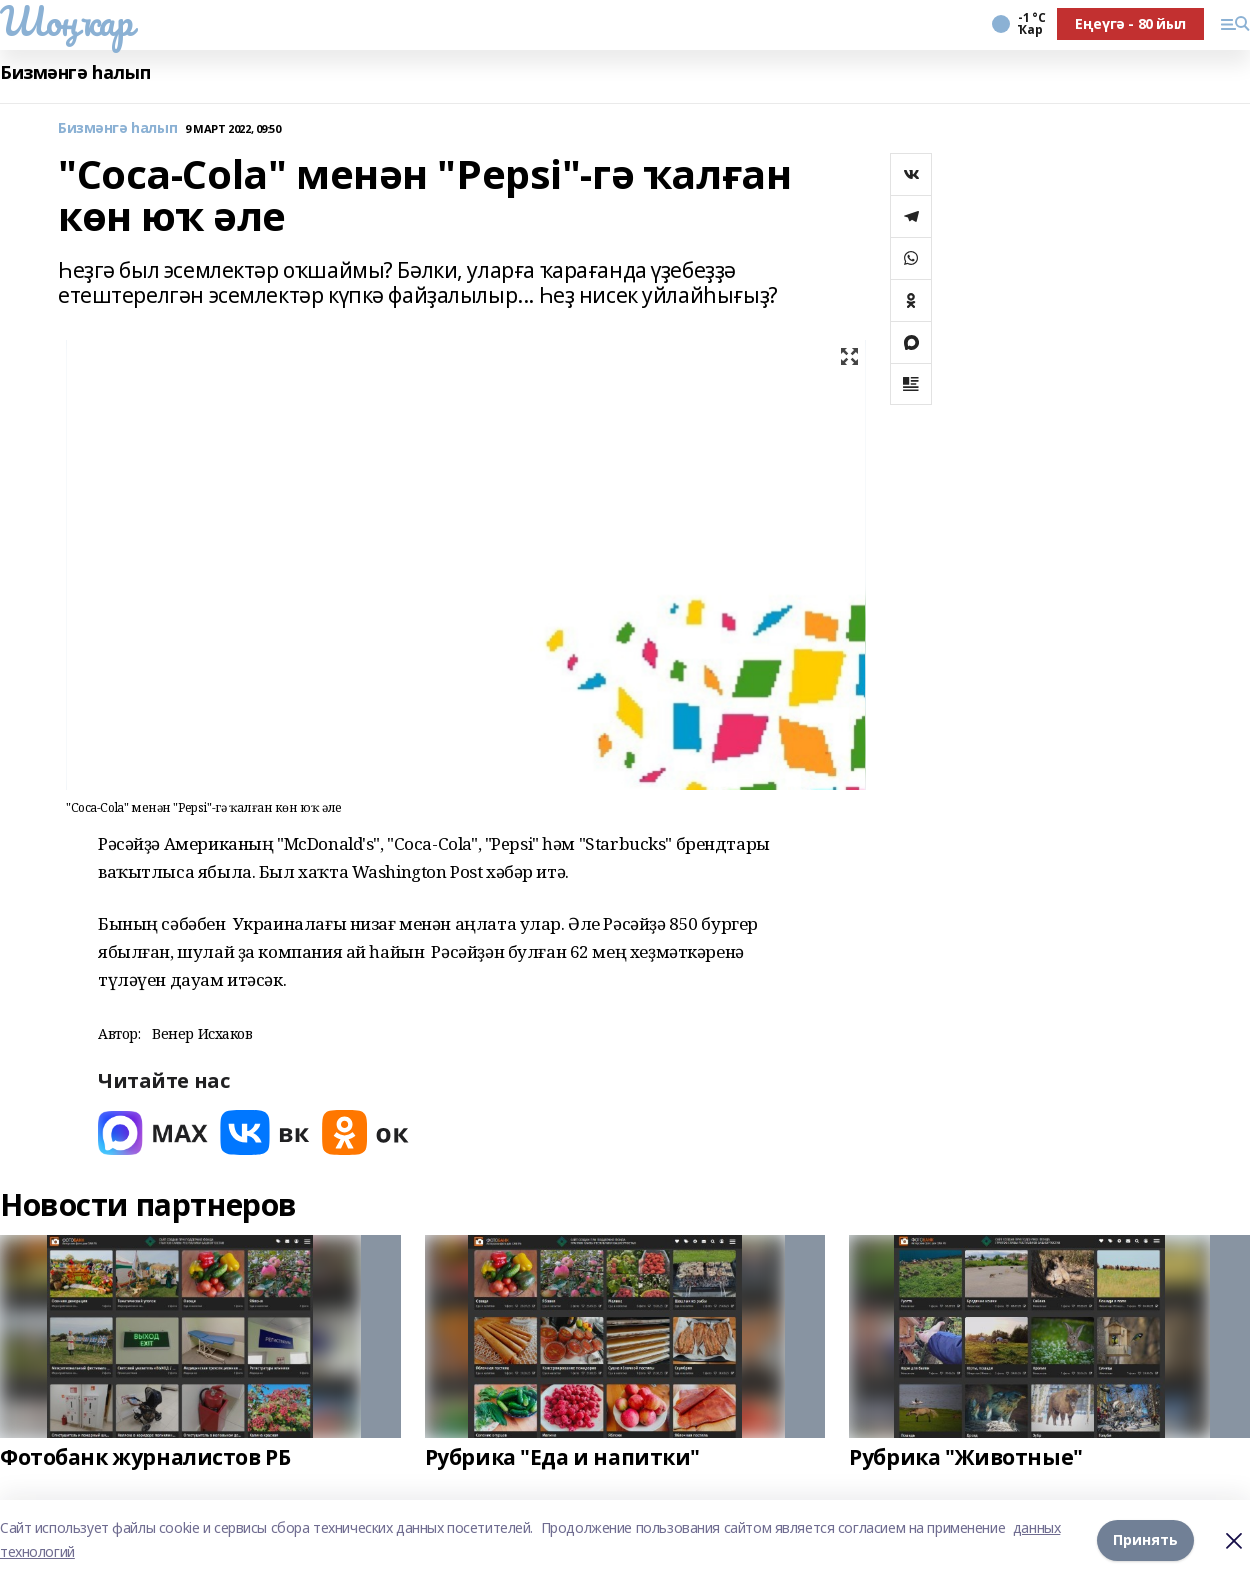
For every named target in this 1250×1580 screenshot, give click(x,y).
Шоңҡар (66, 21)
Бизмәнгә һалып (75, 72)
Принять (1145, 1539)
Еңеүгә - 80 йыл (1130, 23)
